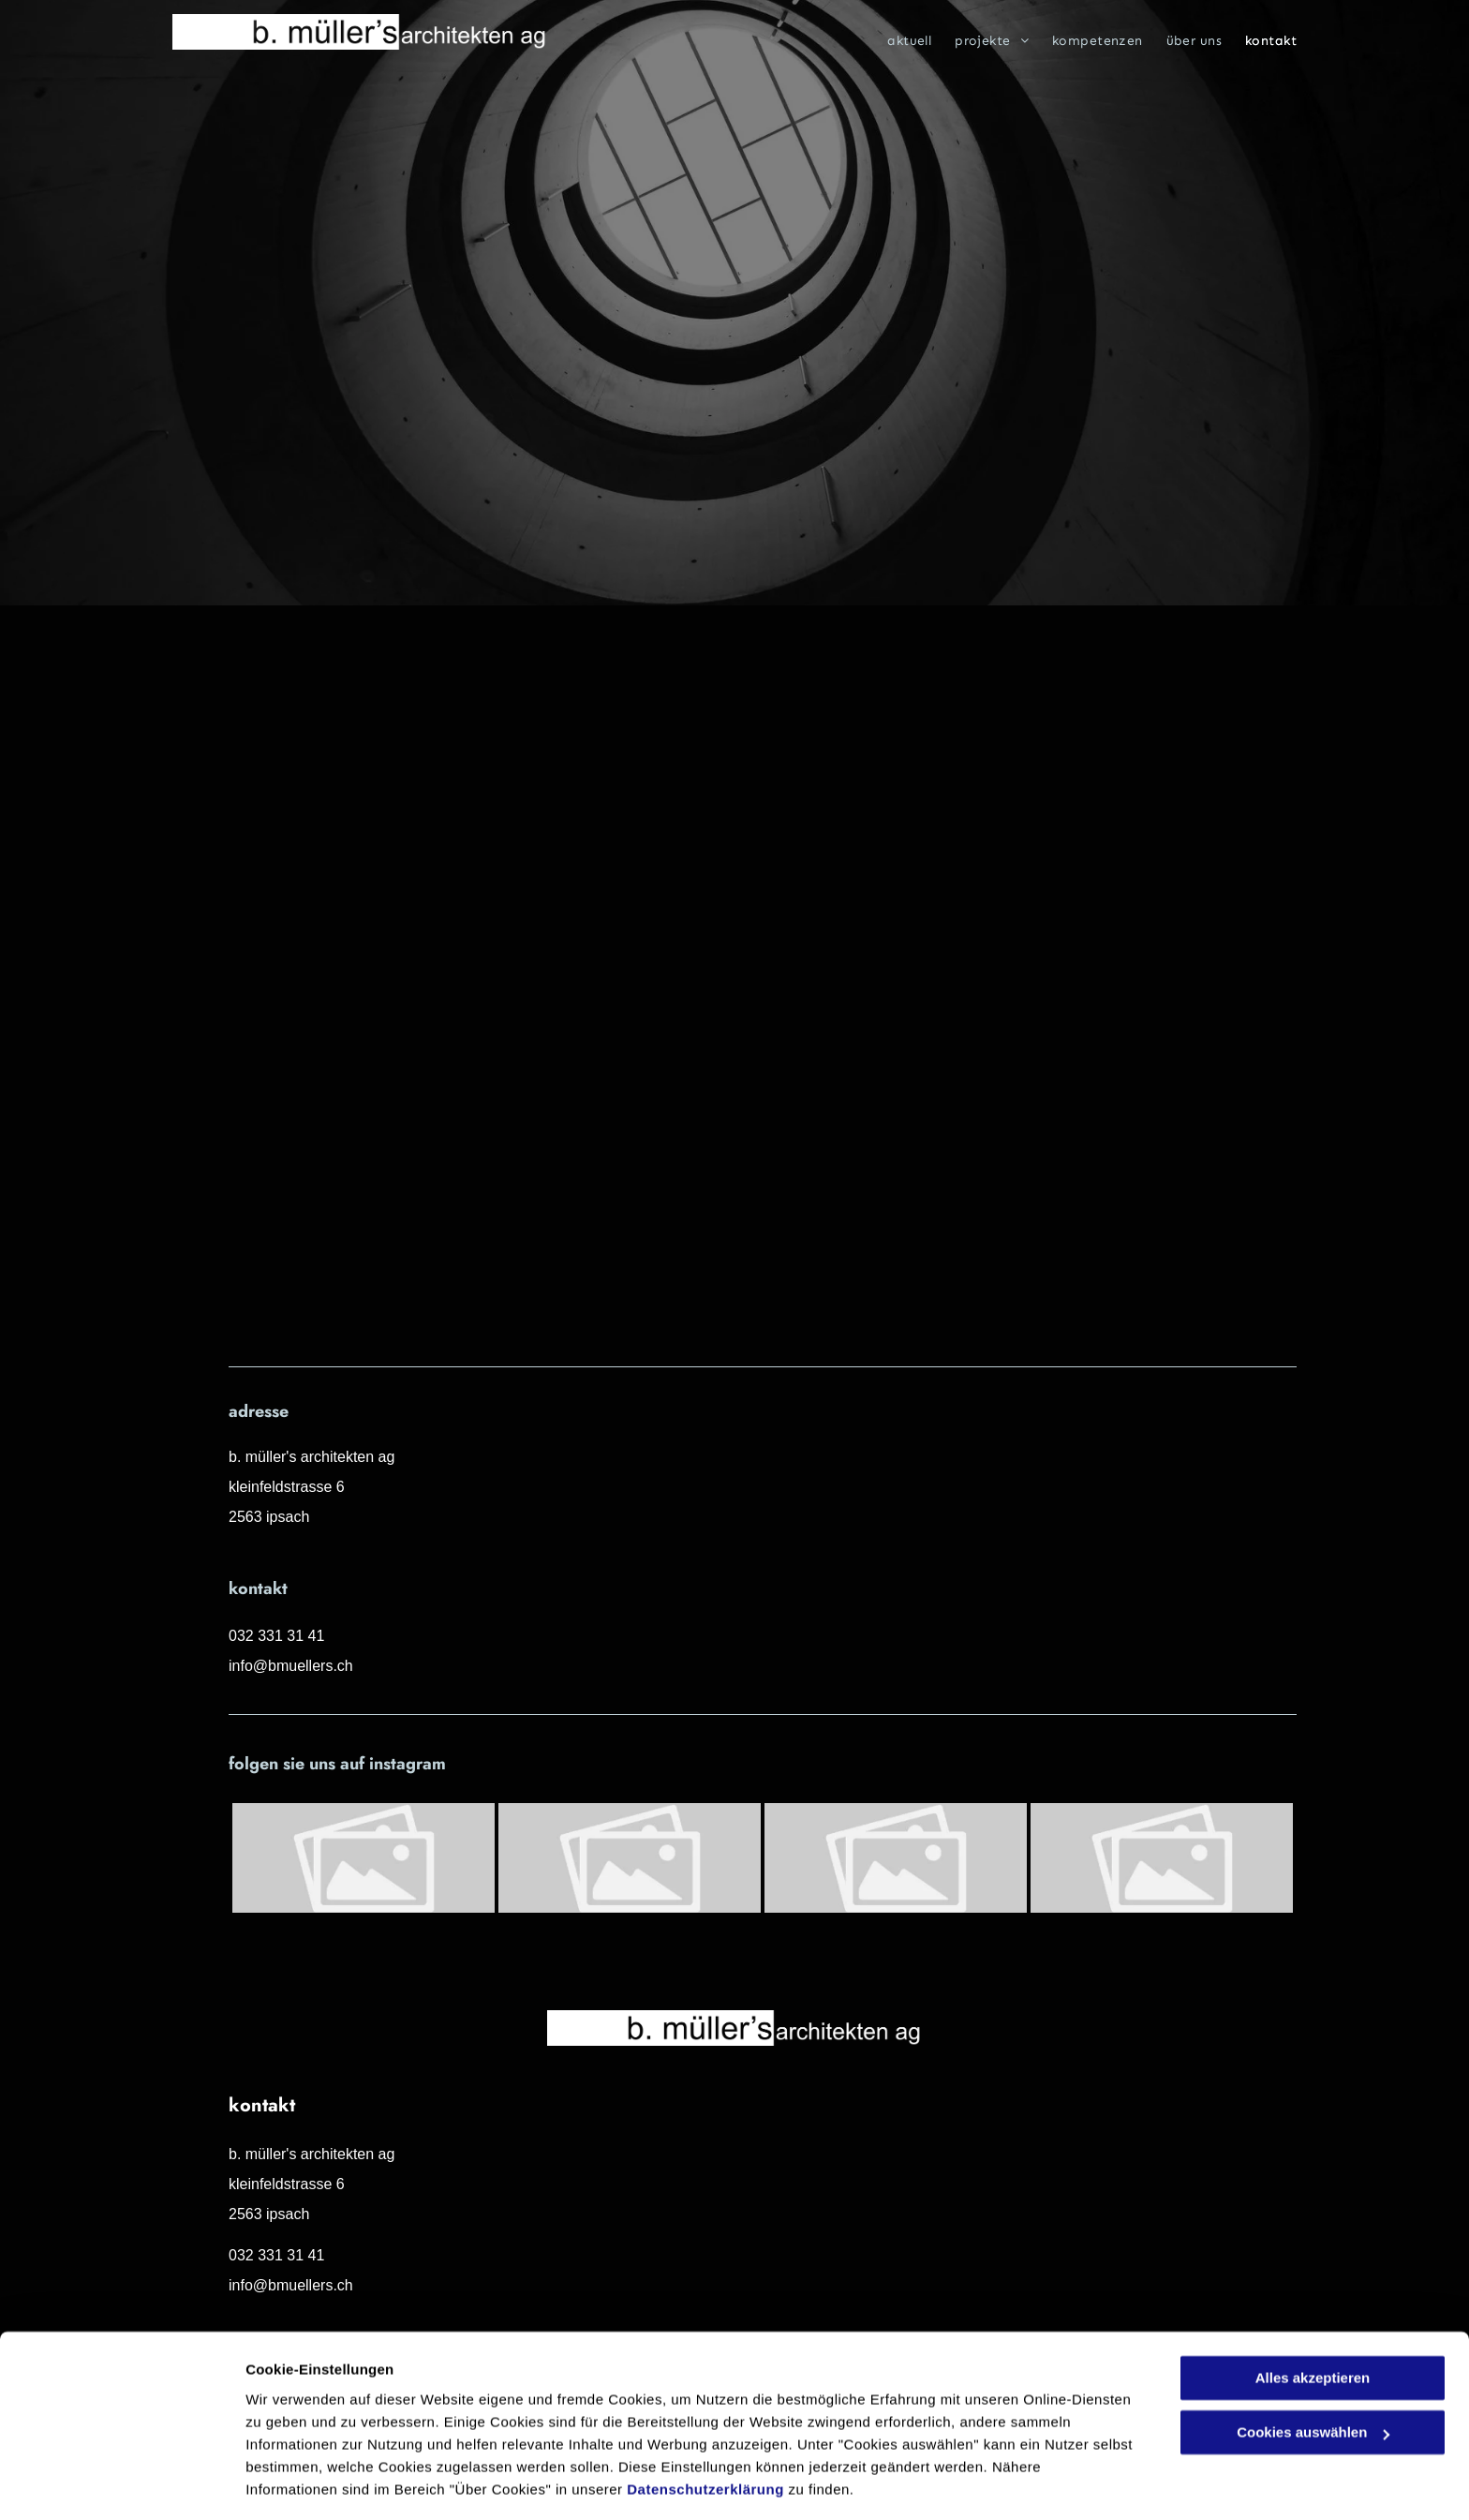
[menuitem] (897, 41)
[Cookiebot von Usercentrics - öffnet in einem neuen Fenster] (121, 2483)
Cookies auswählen (311, 2483)
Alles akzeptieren (1313, 2320)
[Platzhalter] (363, 1858)
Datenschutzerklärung (705, 2431)
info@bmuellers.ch (291, 1666)
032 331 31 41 (276, 1636)
